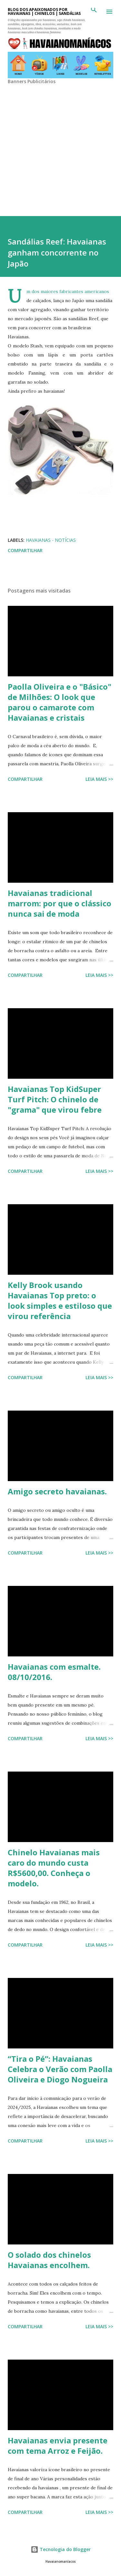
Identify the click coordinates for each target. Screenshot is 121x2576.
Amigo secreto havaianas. (57, 1491)
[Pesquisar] (94, 12)
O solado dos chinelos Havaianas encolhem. (49, 2259)
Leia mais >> (99, 779)
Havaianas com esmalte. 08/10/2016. (54, 1671)
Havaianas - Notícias (51, 540)
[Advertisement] (60, 145)
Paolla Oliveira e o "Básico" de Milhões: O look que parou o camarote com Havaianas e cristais (59, 702)
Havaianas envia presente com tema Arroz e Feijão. (57, 2445)
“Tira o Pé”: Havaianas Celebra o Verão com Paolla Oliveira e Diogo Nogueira (60, 2069)
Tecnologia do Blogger (61, 2549)
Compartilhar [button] (25, 550)
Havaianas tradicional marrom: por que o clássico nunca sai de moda (59, 903)
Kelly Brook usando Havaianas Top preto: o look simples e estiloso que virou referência (60, 1300)
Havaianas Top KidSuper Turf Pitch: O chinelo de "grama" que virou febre (55, 1099)
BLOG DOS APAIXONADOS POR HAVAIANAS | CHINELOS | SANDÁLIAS (44, 11)
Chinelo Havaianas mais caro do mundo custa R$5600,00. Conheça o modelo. (54, 1868)
